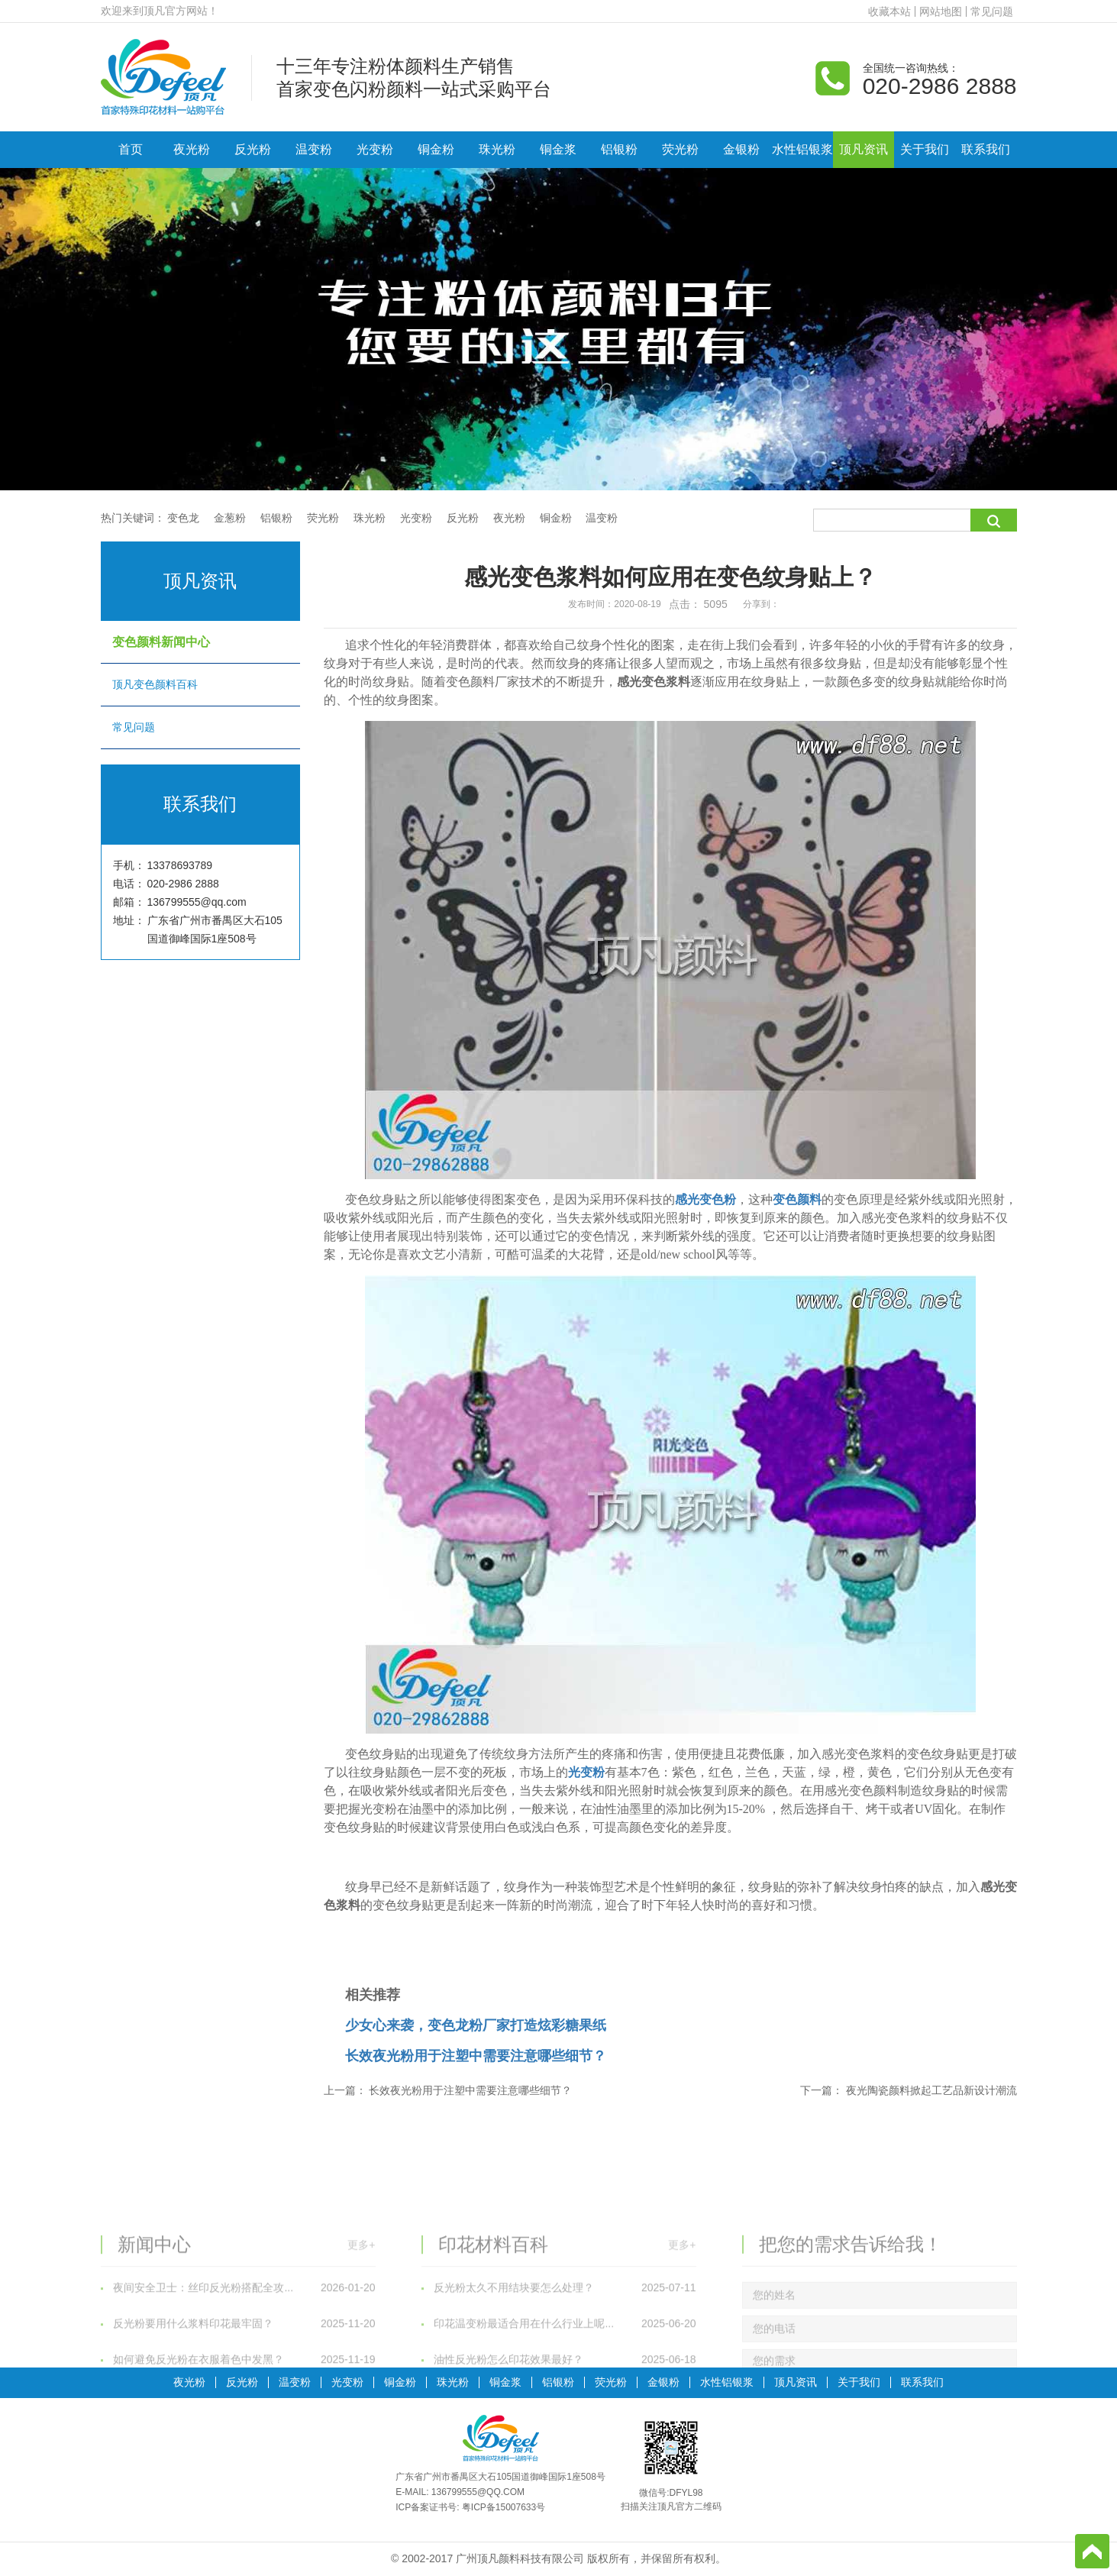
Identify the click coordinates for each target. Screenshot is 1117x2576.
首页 (130, 149)
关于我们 (924, 149)
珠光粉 (497, 149)
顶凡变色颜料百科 (200, 684)
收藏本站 (889, 11)
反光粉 (252, 149)
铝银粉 (619, 149)
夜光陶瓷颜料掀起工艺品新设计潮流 (931, 2090)
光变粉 (375, 149)
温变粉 (313, 149)
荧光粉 (680, 149)
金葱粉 (230, 518)
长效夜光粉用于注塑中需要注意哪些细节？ (475, 2056)
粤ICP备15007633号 (503, 2507)
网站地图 (940, 11)
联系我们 (985, 149)
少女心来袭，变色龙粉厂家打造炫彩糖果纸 (475, 2025)
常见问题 (991, 11)
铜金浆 (558, 149)
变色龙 (183, 518)
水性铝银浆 (802, 149)
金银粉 (741, 149)
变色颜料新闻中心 (200, 641)
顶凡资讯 (863, 149)
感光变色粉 (705, 1199)
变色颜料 (797, 1199)
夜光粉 (191, 149)
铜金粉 (436, 149)
